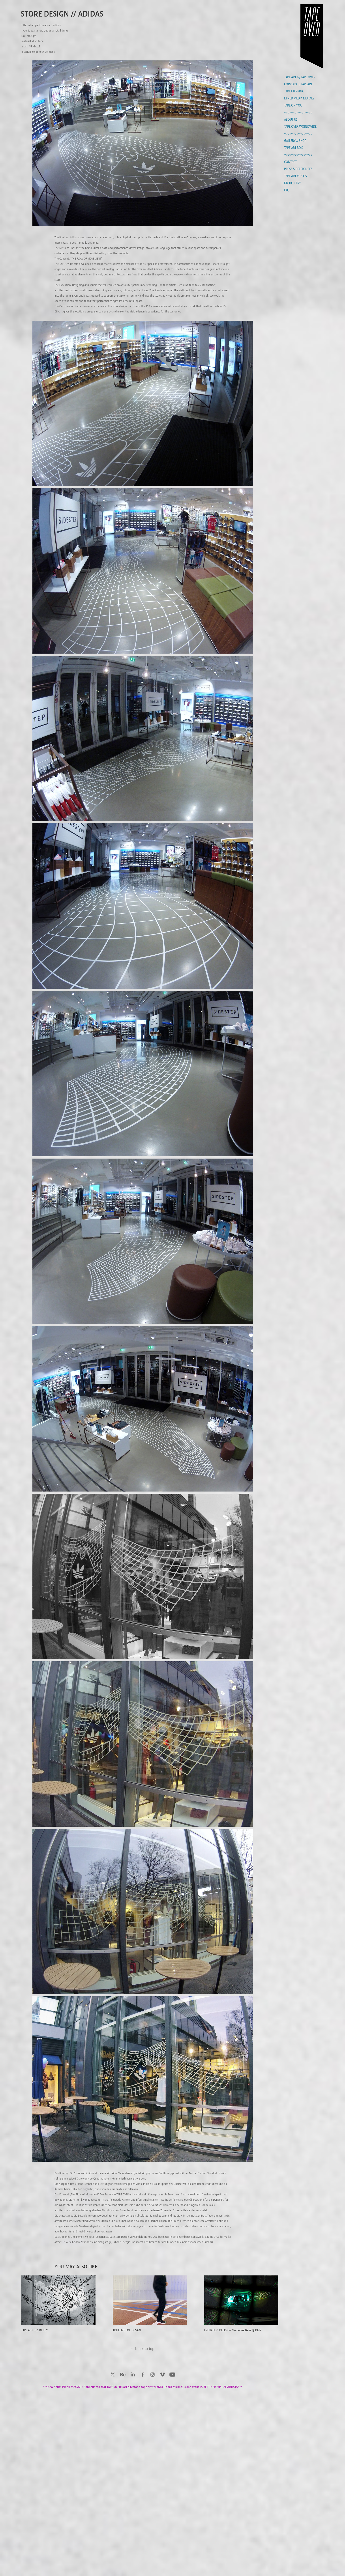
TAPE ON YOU (293, 105)
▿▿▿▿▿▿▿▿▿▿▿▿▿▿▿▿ (298, 112)
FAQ (286, 190)
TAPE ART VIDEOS (295, 176)
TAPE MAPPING (294, 91)
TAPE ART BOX (293, 148)
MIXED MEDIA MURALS (299, 98)
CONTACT (290, 162)
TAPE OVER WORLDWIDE (300, 126)
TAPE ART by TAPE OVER (299, 77)
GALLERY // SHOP (295, 140)
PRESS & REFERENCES (298, 169)
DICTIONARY (292, 183)
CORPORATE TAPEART (298, 84)
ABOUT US (291, 119)
